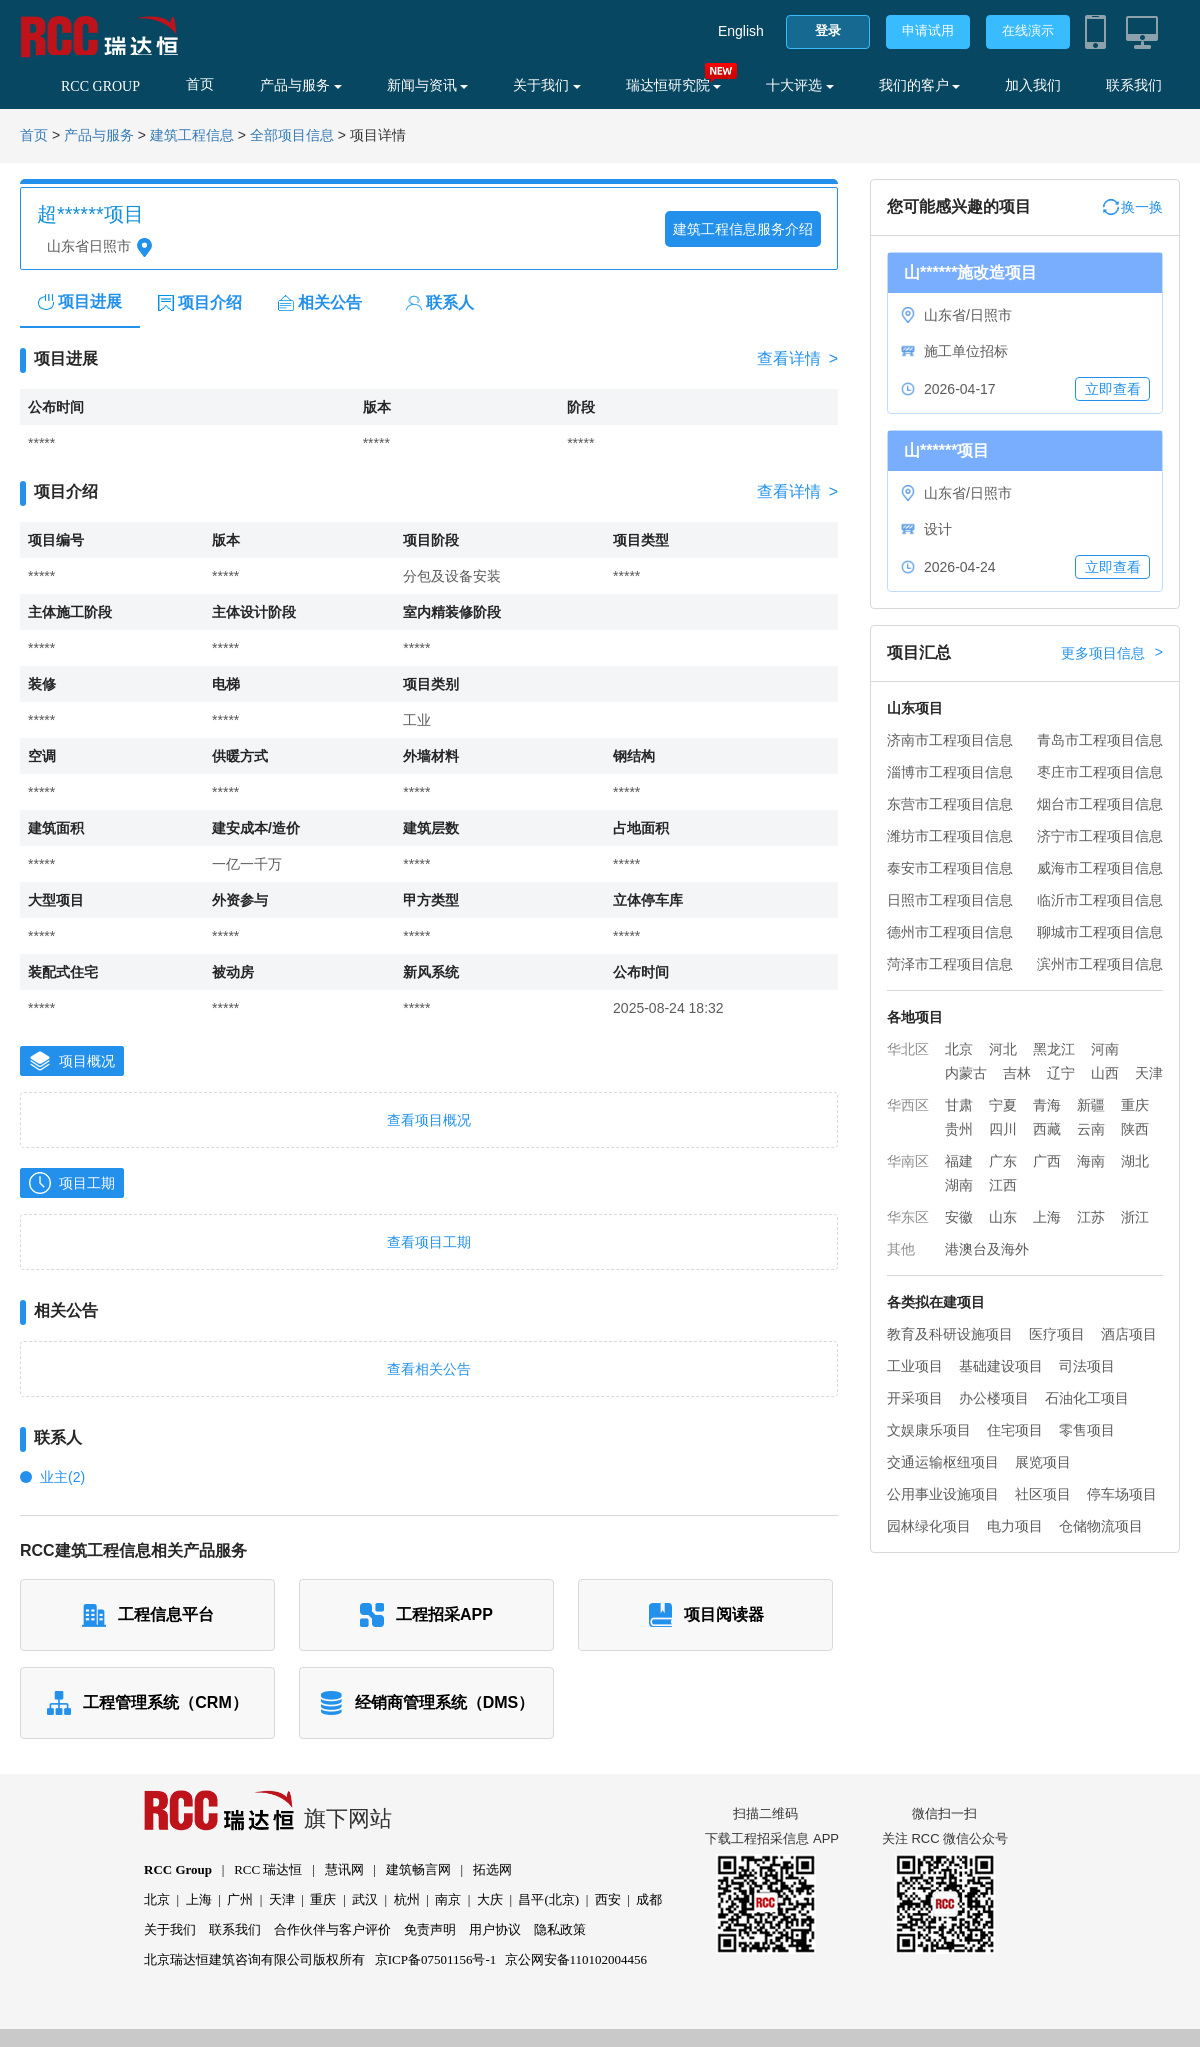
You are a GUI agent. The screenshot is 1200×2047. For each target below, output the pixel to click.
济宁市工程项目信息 (1100, 836)
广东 (1003, 1161)
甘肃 (959, 1105)
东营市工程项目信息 (950, 804)
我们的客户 (920, 85)
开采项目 (915, 1398)
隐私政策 (560, 1929)
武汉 (365, 1899)
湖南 (959, 1185)
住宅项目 (1015, 1430)
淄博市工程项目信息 (950, 772)
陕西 (1135, 1129)
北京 (959, 1049)
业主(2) (62, 1477)
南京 (448, 1899)
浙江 (1135, 1217)
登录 (828, 30)
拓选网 (492, 1869)
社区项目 (1043, 1494)
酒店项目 (1129, 1334)
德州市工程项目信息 (950, 932)
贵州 (959, 1129)
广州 (240, 1899)
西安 (608, 1899)
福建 (959, 1161)
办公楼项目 (994, 1398)
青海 (1047, 1105)
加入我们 (1033, 85)
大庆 (490, 1899)
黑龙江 (1054, 1049)
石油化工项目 (1087, 1398)
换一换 (1133, 207)
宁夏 (1003, 1105)
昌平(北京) (548, 1899)
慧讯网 (344, 1869)
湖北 (1135, 1161)
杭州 (407, 1899)
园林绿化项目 (929, 1526)
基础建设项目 (1001, 1366)
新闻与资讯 (428, 85)
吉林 (1017, 1073)
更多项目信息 (1112, 653)
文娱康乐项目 (929, 1430)
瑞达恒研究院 (674, 85)
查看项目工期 (429, 1242)
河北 (1003, 1049)
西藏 (1047, 1129)
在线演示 (1028, 30)
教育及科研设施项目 (950, 1334)
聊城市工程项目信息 (1100, 932)
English (741, 31)
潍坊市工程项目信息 (950, 836)
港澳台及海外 (987, 1249)
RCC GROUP (100, 86)
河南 (1105, 1049)
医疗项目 (1057, 1334)
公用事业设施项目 (943, 1494)
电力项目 (1015, 1526)
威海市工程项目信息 (1100, 868)
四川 (1003, 1129)
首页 (200, 84)
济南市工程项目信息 (950, 740)
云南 (1091, 1129)
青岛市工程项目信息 (1100, 740)
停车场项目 (1122, 1494)
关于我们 (547, 85)
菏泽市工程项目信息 (950, 964)
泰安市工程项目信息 (950, 868)
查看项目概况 (429, 1120)
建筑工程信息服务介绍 (743, 229)
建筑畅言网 (418, 1869)
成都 (649, 1899)
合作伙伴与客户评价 (332, 1929)
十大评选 (800, 85)
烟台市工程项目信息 (1100, 804)
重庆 (1135, 1105)
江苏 (1091, 1217)
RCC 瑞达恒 (268, 1869)
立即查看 (1113, 389)
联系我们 (1134, 85)
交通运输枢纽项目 (943, 1462)
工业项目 (915, 1366)
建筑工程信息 (192, 135)
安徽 (959, 1217)
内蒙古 (966, 1073)
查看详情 (797, 359)
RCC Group (178, 1869)
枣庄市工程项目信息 (1100, 772)
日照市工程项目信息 (950, 900)
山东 (1003, 1217)
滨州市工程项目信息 (1100, 964)
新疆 (1091, 1105)
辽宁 (1061, 1073)
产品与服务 (301, 85)
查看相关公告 (429, 1369)
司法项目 (1087, 1366)
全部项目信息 (292, 135)
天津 (1149, 1073)
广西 (1047, 1161)
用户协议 (495, 1929)
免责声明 (430, 1929)
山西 (1105, 1073)
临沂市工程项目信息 (1100, 900)
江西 (1003, 1185)
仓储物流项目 (1101, 1526)
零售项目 (1087, 1430)
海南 (1091, 1161)
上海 (1047, 1217)
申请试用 (928, 30)
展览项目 (1043, 1462)
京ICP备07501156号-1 (436, 1959)
